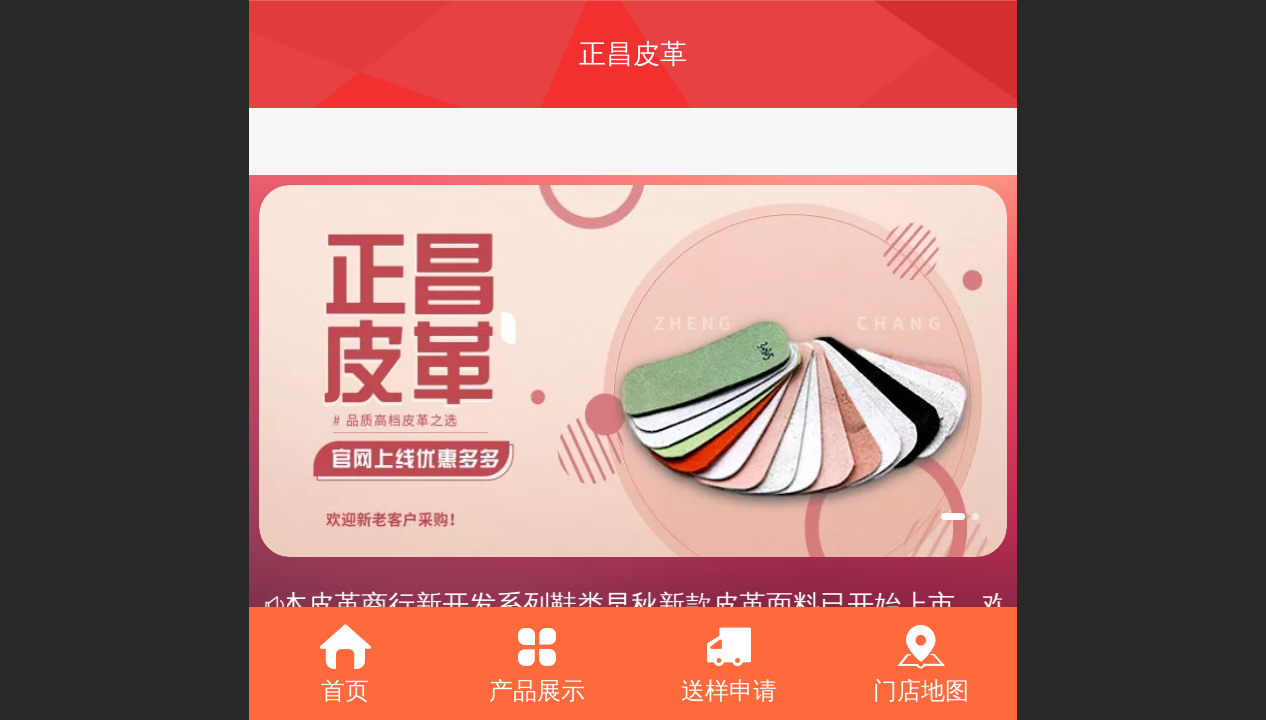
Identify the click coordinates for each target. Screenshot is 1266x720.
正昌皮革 (633, 54)
